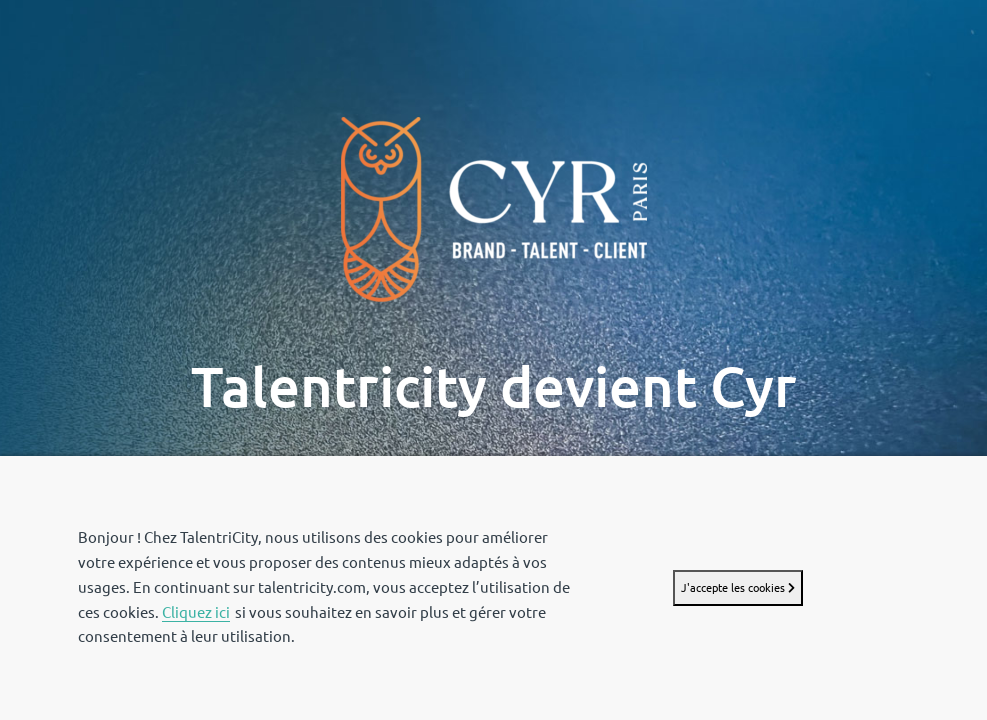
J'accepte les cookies (738, 587)
